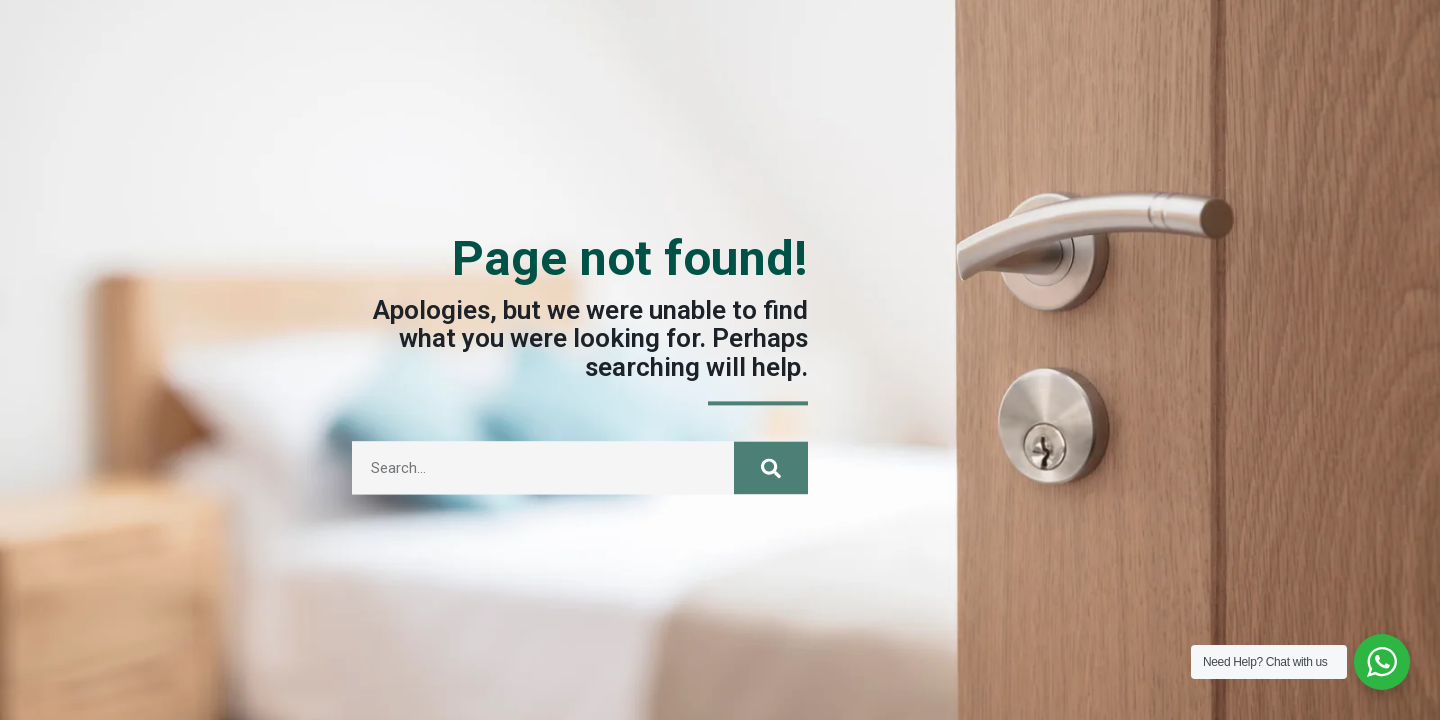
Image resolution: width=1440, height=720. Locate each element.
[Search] (771, 479)
